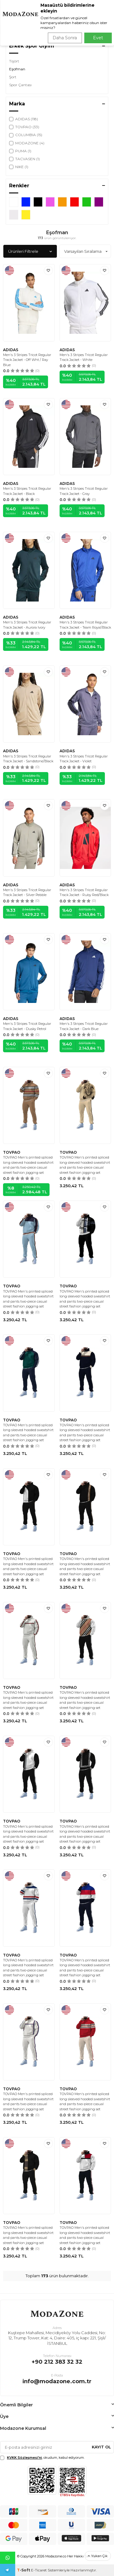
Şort (12, 77)
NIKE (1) (18, 166)
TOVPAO (11, 1152)
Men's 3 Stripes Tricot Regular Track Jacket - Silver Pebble (27, 892)
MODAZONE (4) (26, 143)
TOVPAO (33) (24, 127)
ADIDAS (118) (23, 119)
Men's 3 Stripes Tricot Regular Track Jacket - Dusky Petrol (27, 1026)
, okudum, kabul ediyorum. (42, 2457)
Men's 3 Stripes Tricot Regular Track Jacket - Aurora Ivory (27, 625)
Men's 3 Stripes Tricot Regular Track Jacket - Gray (84, 491)
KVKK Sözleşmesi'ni (24, 2457)
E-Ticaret (39, 2570)
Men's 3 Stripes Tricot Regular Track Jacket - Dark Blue (84, 1026)
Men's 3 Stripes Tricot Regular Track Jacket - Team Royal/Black (85, 625)
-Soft (24, 2570)
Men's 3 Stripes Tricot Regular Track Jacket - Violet (84, 759)
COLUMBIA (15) (25, 134)
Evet (98, 38)
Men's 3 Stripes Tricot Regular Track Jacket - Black (27, 491)
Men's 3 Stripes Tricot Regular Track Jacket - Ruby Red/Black (84, 892)
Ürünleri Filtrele (30, 251)
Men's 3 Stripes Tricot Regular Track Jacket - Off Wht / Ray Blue (27, 360)
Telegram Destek (7, 2570)
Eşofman (17, 69)
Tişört (14, 61)
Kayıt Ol (101, 2446)
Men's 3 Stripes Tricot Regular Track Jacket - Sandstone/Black (28, 759)
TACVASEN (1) (24, 159)
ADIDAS (10, 350)
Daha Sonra (65, 38)
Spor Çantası (20, 85)
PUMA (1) (20, 151)
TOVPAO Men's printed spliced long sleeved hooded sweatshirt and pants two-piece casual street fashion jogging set (28, 1165)
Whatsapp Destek (8, 2558)
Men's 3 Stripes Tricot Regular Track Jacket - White (84, 357)
